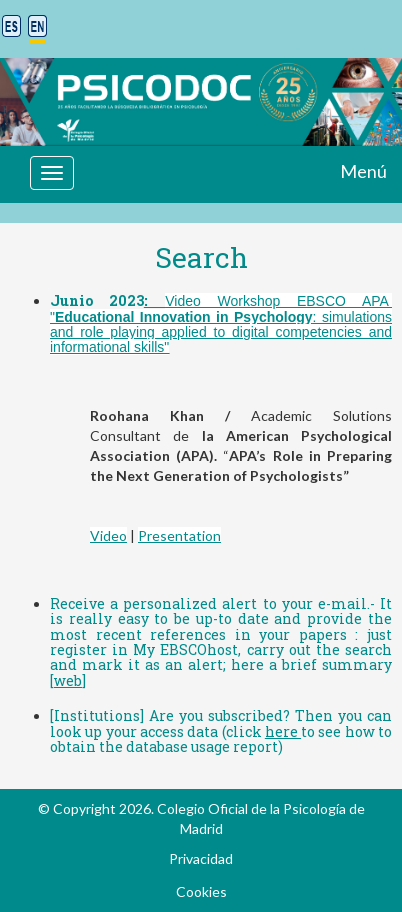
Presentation (179, 535)
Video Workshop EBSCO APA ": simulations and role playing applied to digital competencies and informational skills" (221, 324)
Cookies (201, 891)
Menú (363, 171)
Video (108, 535)
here (283, 731)
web (68, 680)
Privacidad (201, 858)
